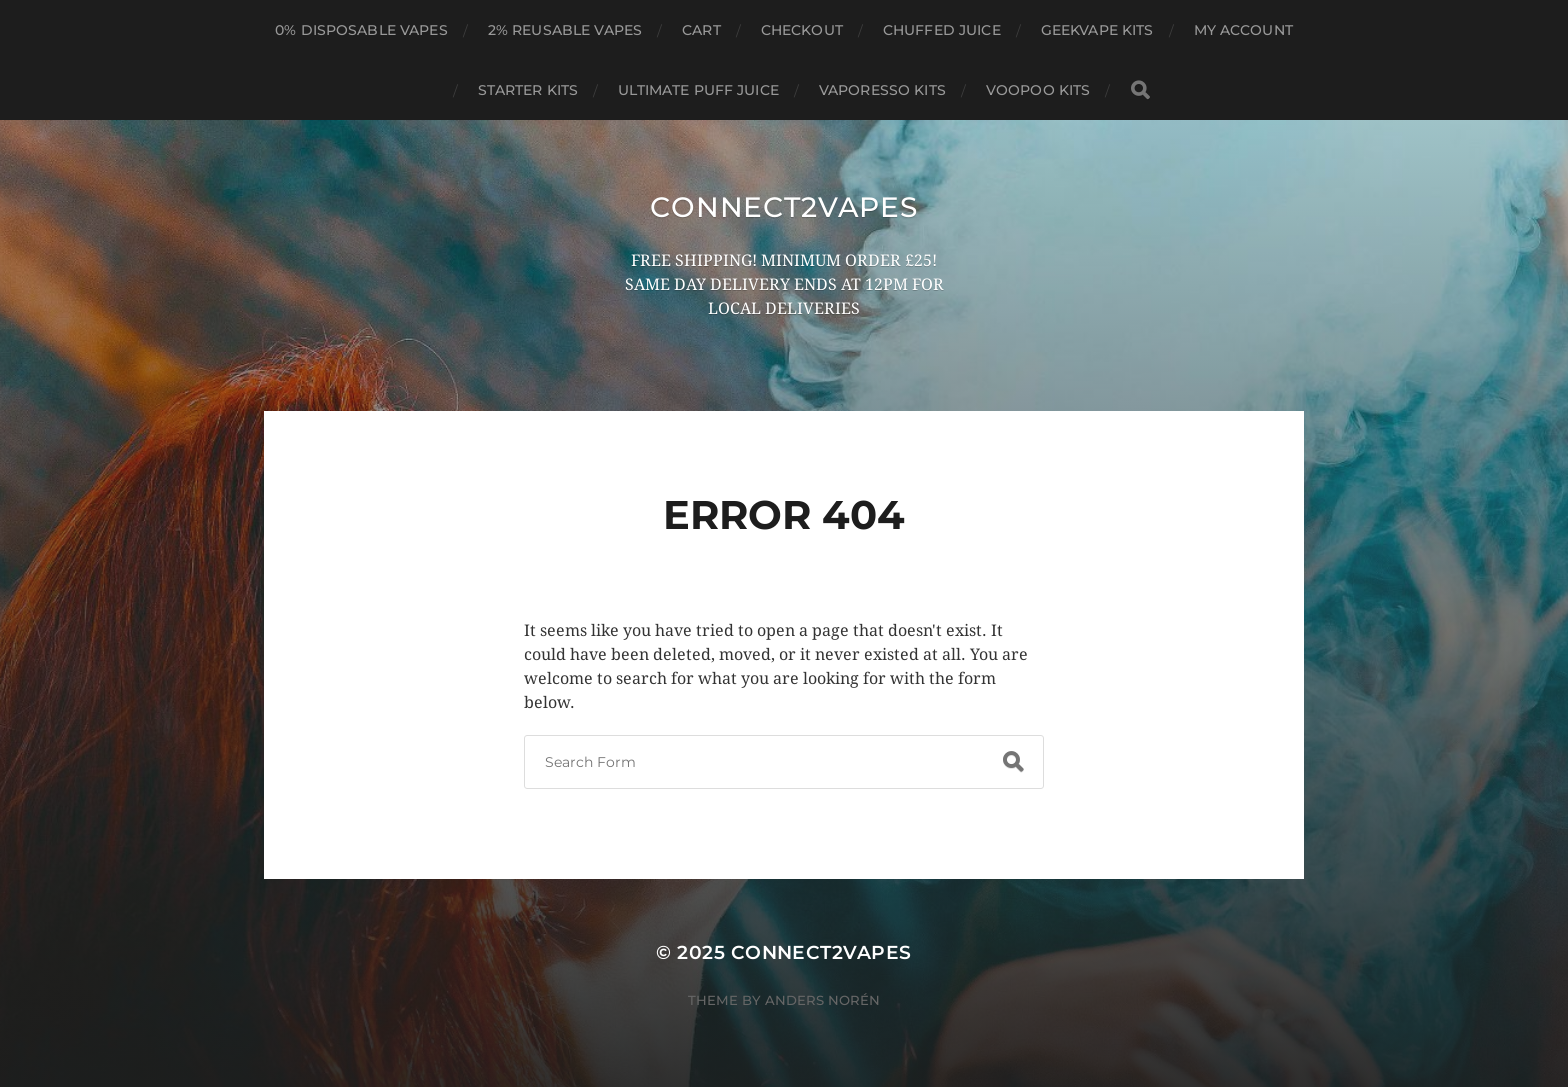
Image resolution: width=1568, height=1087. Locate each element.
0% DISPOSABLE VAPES (361, 30)
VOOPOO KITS (1038, 90)
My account (1243, 30)
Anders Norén (822, 1000)
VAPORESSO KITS (882, 90)
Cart (701, 30)
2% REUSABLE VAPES (565, 30)
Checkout (802, 30)
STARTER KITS (528, 90)
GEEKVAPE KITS (1097, 30)
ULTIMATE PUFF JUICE (698, 90)
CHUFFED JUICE (942, 30)
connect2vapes (783, 207)
